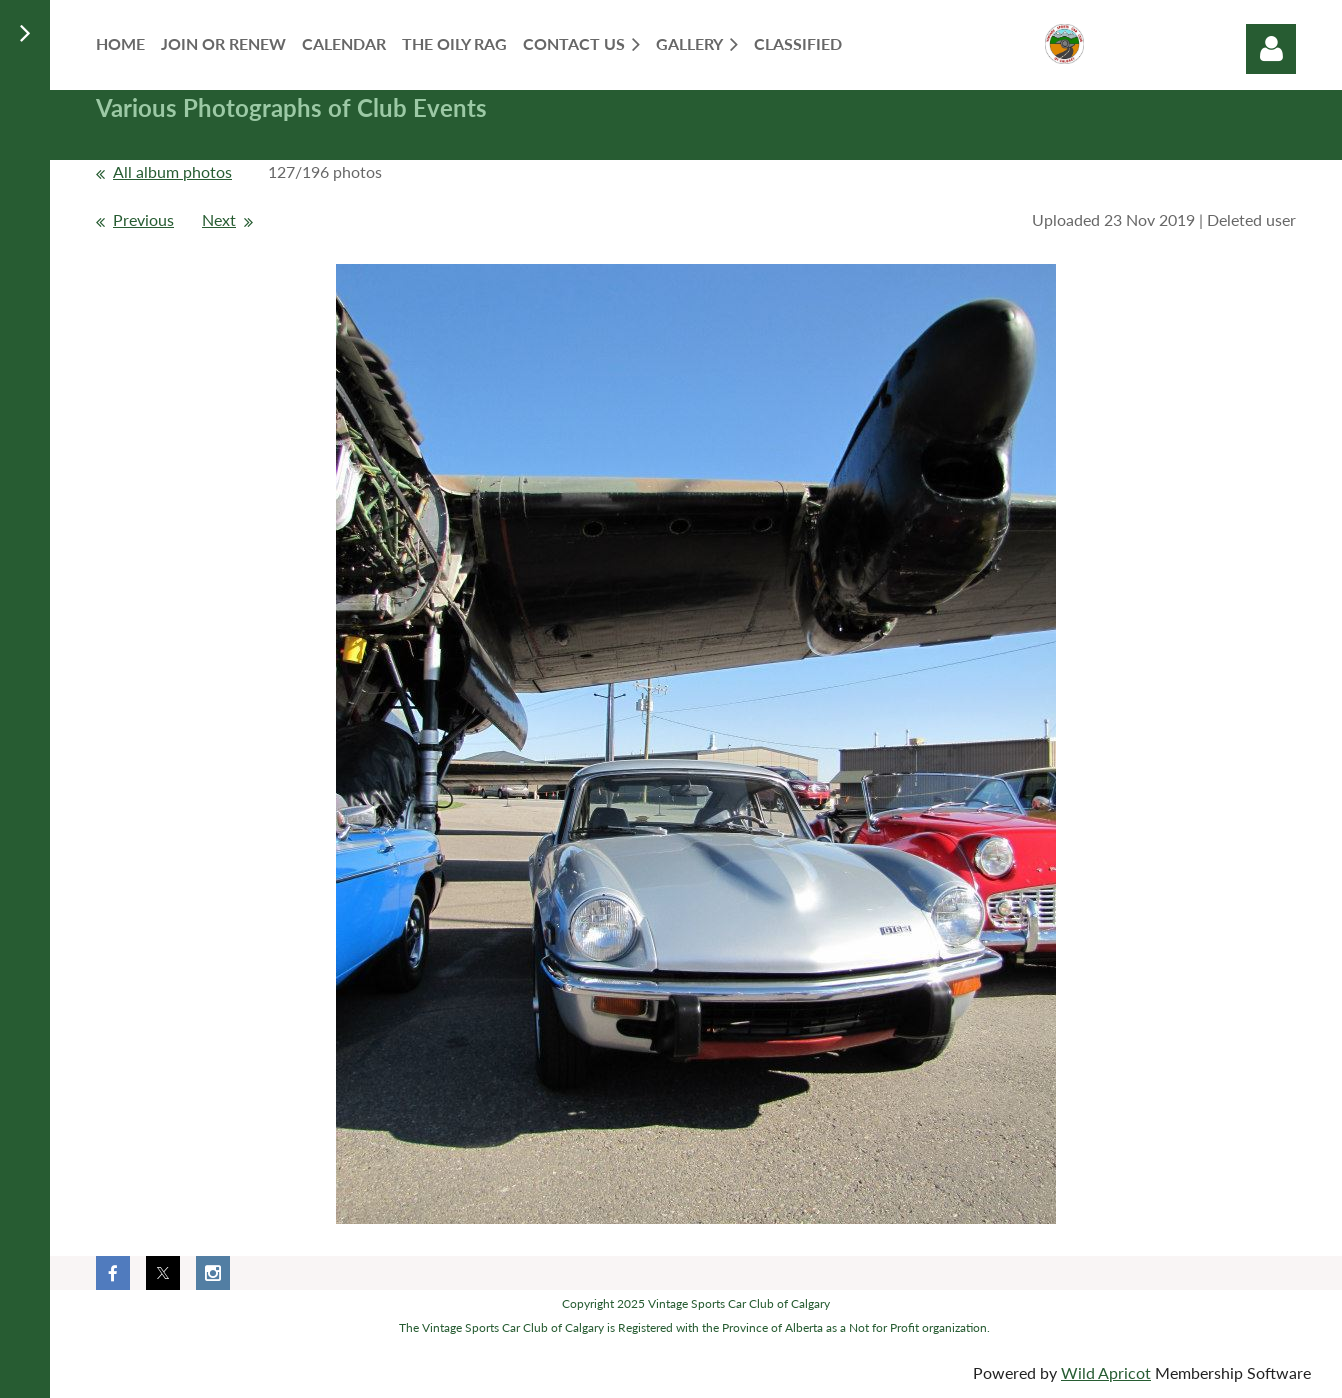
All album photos (172, 171)
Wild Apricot (1106, 1372)
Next (219, 219)
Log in (1271, 49)
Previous (143, 219)
